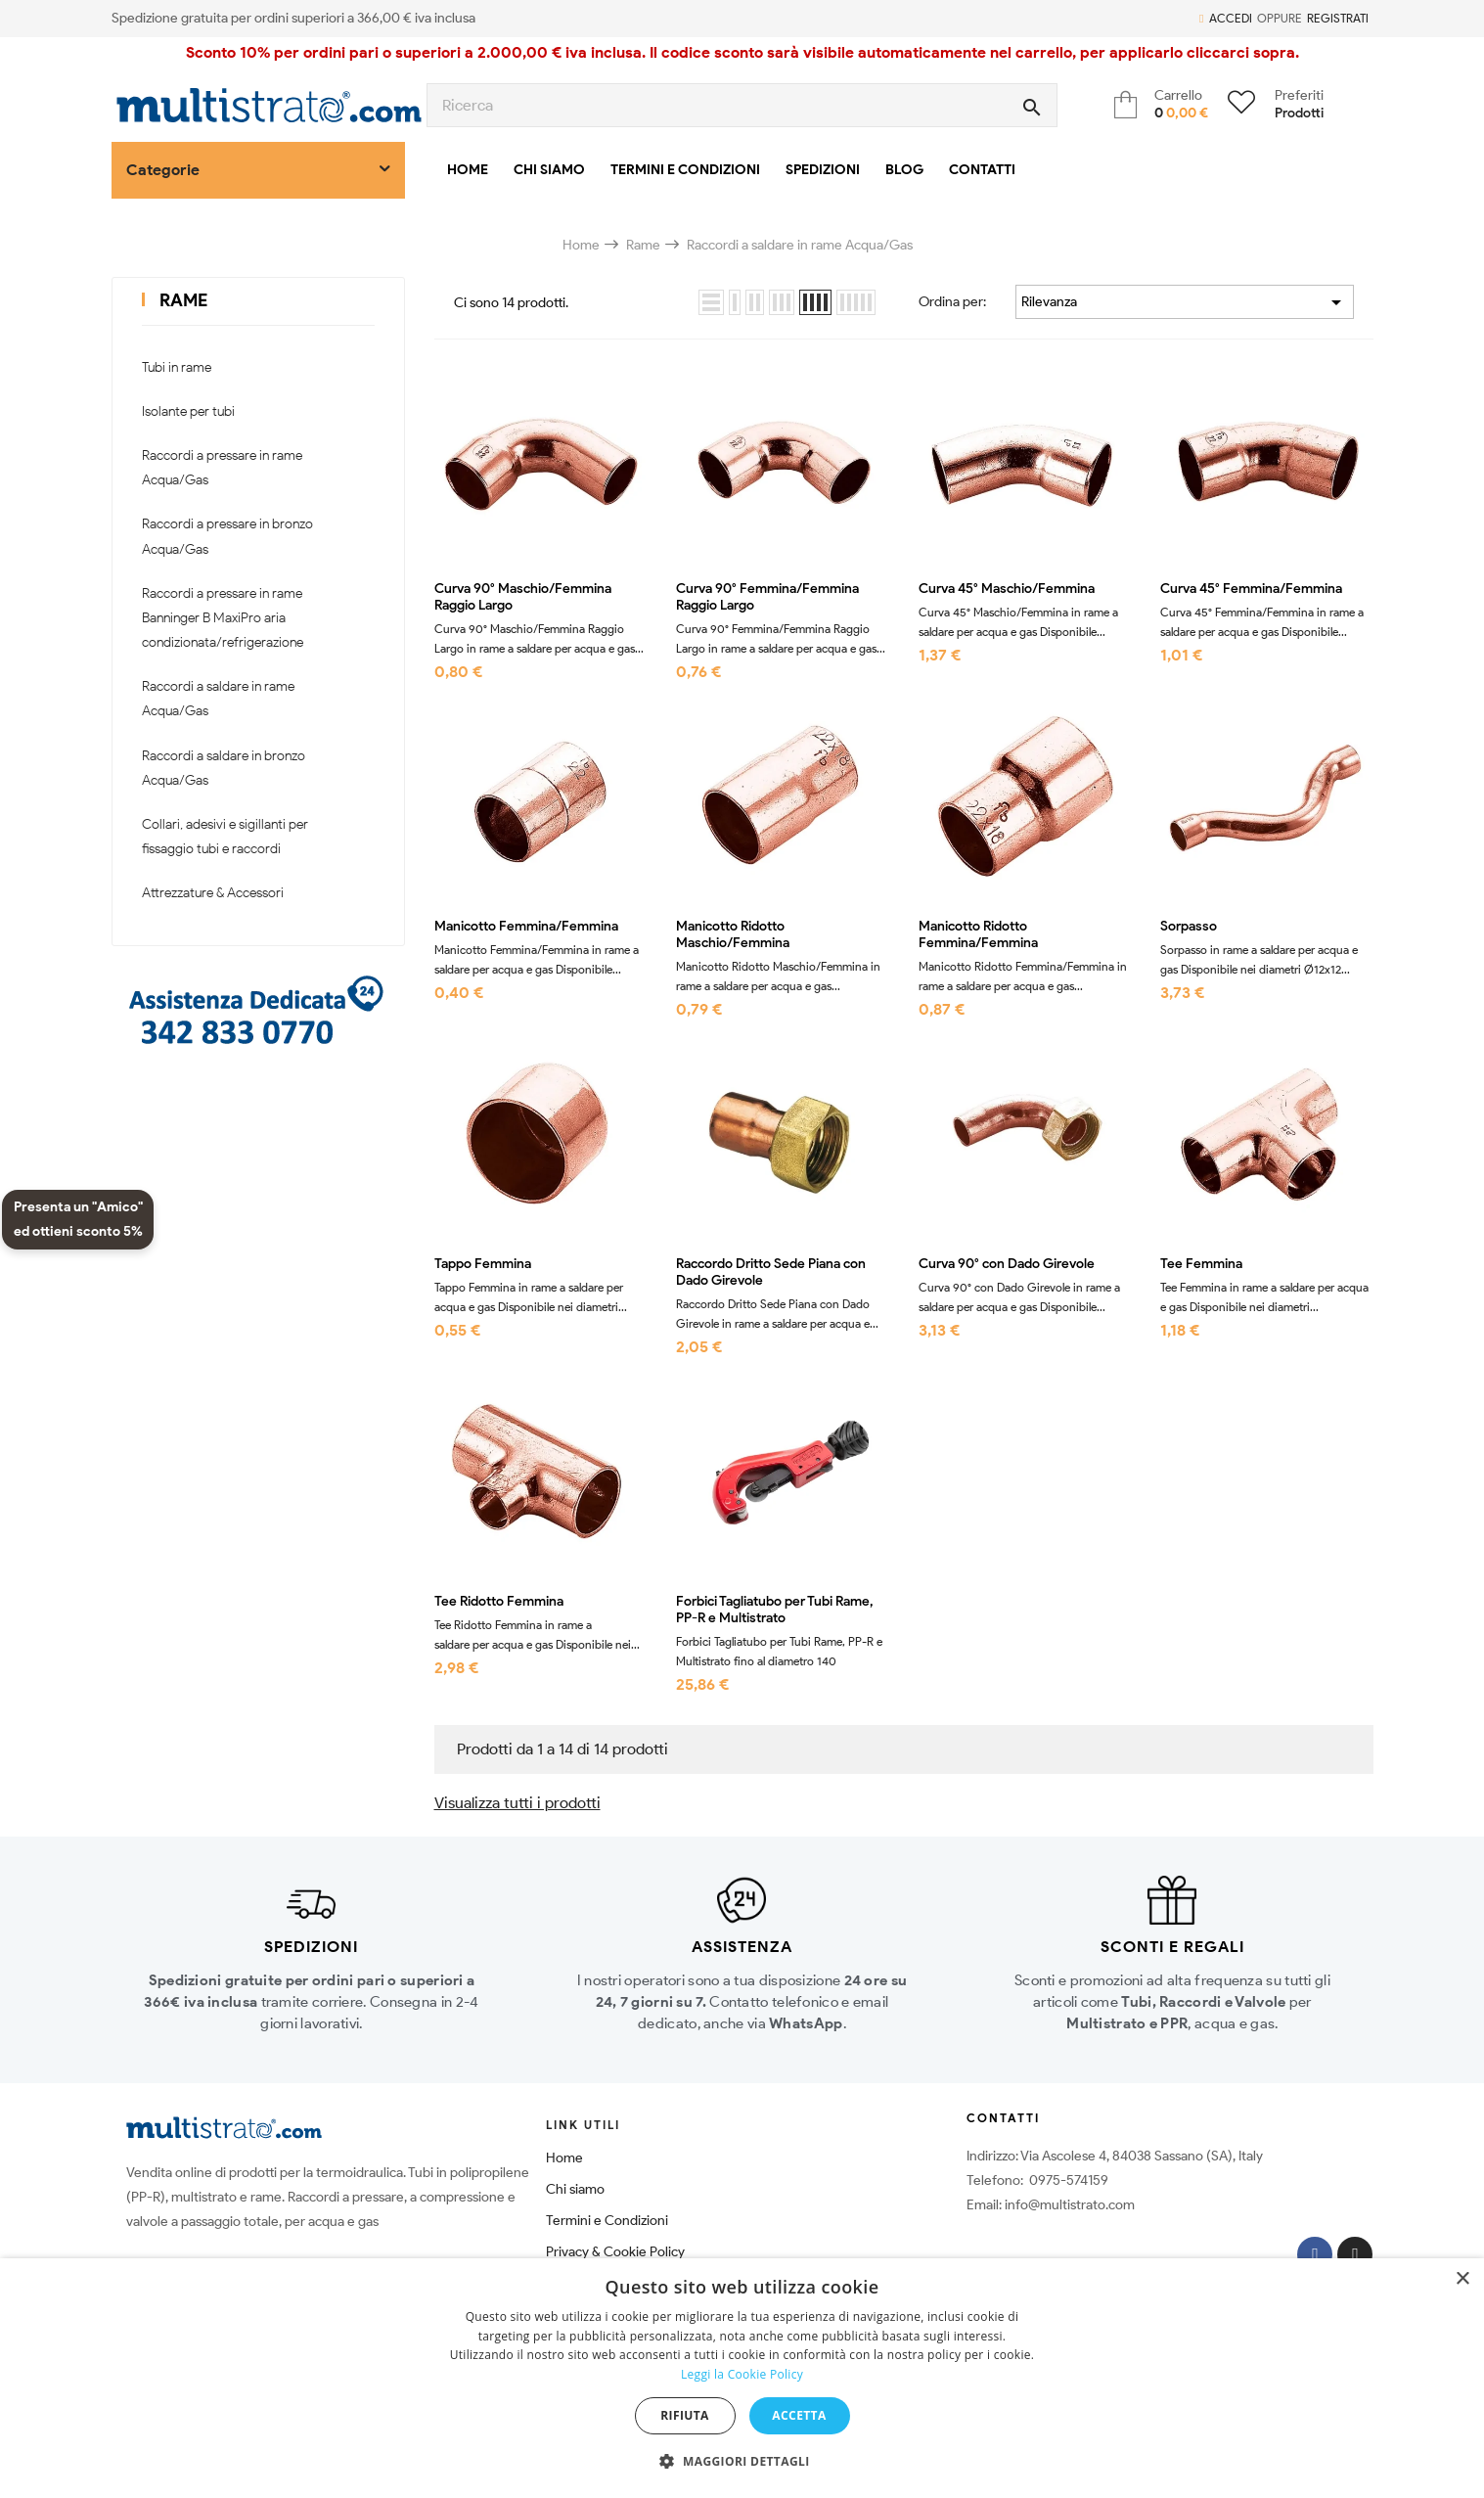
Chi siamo (575, 2189)
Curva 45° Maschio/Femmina (1007, 589)
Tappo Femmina (482, 1264)
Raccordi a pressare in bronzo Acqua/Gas (227, 536)
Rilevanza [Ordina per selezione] (1184, 302)
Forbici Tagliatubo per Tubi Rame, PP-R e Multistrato (775, 1610)
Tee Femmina (1201, 1264)
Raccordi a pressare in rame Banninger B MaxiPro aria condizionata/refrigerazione (222, 618)
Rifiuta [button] (684, 2415)
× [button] (1462, 2279)
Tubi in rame (176, 367)
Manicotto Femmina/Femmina (526, 926)
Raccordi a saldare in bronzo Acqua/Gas (223, 768)
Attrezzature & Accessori (213, 893)
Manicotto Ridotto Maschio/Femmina (732, 935)
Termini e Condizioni (607, 2220)
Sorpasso (1188, 926)
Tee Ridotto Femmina (498, 1602)
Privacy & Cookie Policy (615, 2252)
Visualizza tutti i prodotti (517, 1803)
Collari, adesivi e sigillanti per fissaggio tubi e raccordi (225, 836)
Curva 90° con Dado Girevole (1007, 1264)
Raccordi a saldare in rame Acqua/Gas (218, 698)
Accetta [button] (799, 2415)
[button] (741, 2462)
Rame (183, 300)
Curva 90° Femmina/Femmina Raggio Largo (767, 597)
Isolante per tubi (188, 411)
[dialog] (742, 2378)
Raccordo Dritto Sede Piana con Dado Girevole (771, 1272)
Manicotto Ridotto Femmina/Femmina (978, 935)
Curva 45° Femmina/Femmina (1251, 589)
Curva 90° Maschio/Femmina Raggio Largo (522, 597)
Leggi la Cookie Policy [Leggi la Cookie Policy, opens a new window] (742, 2374)
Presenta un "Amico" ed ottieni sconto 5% (78, 1219)
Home (564, 2158)
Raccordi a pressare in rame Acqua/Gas (222, 467)
